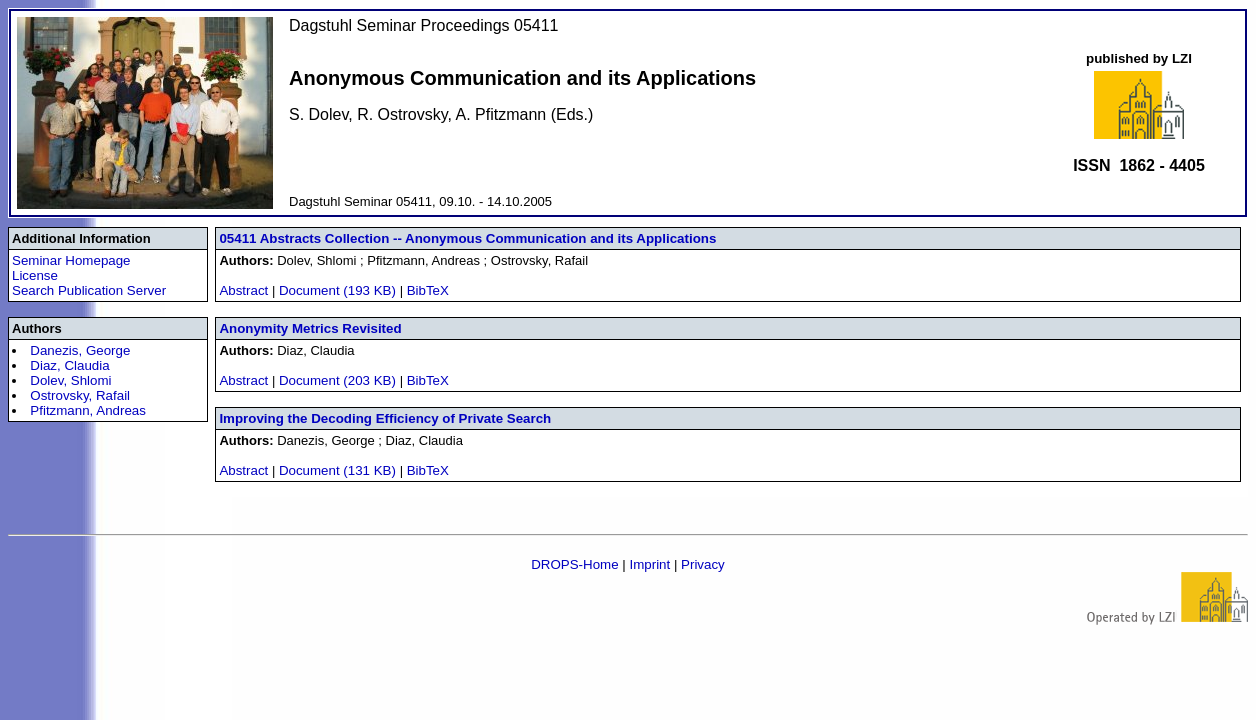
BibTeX (428, 290)
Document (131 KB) (339, 470)
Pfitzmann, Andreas (88, 410)
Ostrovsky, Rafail (80, 395)
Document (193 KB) (339, 290)
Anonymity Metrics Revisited (310, 328)
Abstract (243, 290)
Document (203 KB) (339, 380)
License (35, 275)
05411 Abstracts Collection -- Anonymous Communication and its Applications (467, 238)
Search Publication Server (89, 290)
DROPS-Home (574, 564)
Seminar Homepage (71, 260)
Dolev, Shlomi (70, 380)
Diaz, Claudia (69, 365)
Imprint (649, 564)
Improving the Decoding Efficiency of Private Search (385, 418)
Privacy (703, 564)
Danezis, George (80, 350)
